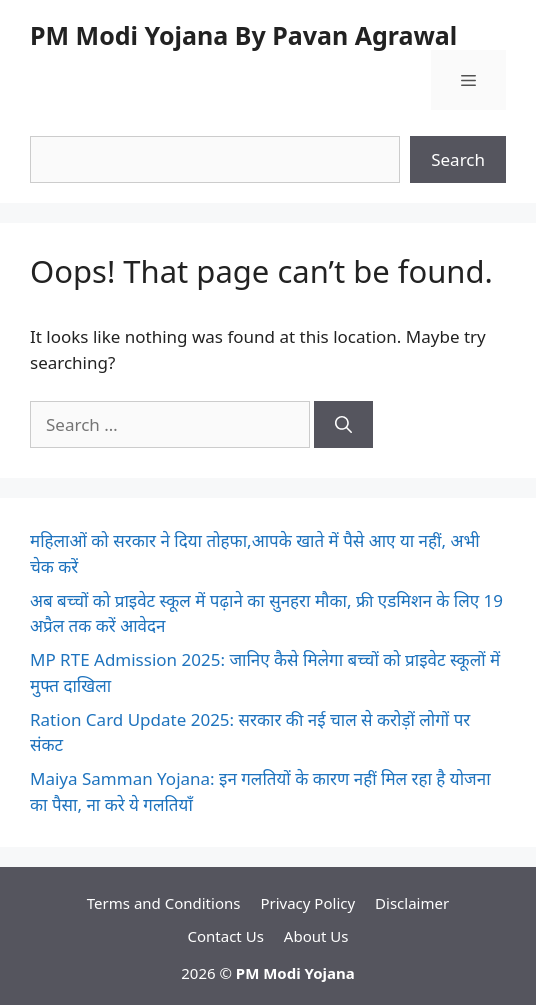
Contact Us (226, 936)
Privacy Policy (307, 903)
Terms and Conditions (164, 903)
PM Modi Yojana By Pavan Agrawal (243, 35)
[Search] (343, 425)
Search (458, 159)
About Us (316, 936)
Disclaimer (412, 903)
